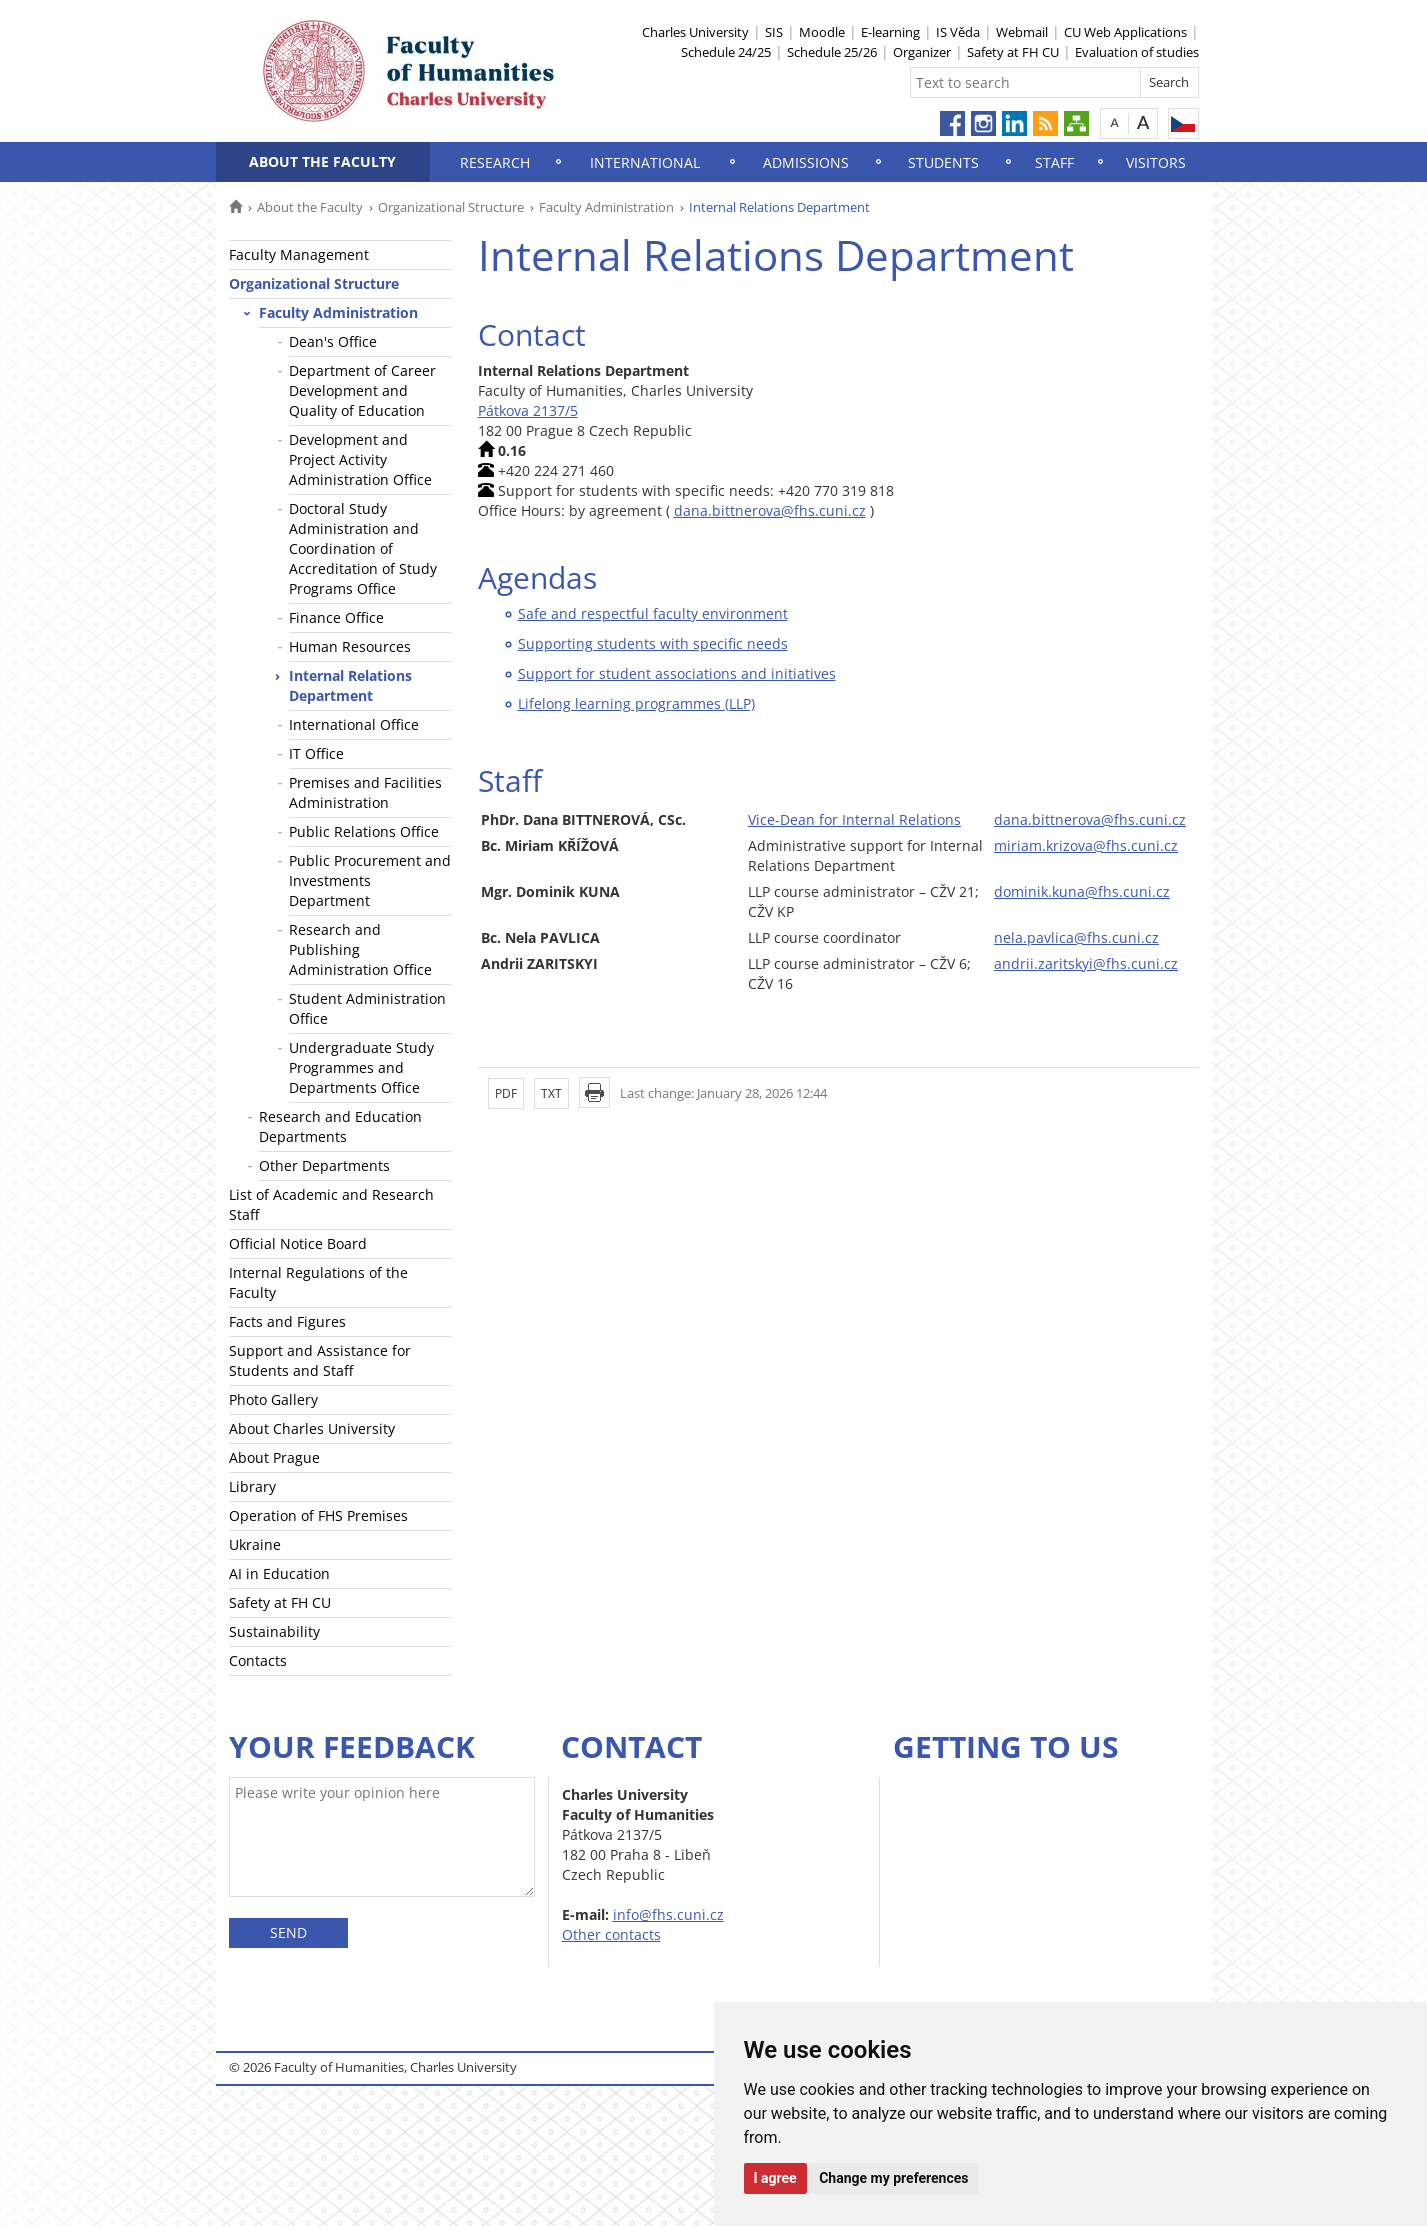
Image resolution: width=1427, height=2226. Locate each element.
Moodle (822, 32)
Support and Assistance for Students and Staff (320, 1360)
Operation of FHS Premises (318, 1515)
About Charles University (312, 1428)
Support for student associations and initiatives (677, 673)
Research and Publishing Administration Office (360, 949)
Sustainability (274, 1631)
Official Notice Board (298, 1243)
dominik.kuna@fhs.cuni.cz (1082, 891)
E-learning (890, 32)
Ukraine (255, 1544)
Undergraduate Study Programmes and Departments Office (361, 1067)
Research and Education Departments (340, 1126)
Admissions (806, 162)
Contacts (258, 1660)
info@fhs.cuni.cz (668, 1914)
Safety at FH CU (1013, 52)
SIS (774, 32)
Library (252, 1486)
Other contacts (611, 1934)
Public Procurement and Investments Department (370, 880)
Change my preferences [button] (893, 2178)
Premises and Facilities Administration (365, 792)
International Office (354, 724)
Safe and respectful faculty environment (653, 613)
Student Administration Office (367, 1008)
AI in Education (279, 1573)
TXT (551, 1093)
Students (943, 162)
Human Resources (350, 646)
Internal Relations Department (350, 685)
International (645, 162)
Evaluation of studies (1137, 52)
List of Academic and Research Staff (331, 1204)
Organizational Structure (451, 207)
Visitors (1156, 162)
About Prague (274, 1457)
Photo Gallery (273, 1399)
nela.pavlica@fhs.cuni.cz (1076, 937)
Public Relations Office (364, 831)
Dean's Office (333, 341)
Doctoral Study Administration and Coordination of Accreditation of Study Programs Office (363, 548)
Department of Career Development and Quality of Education (362, 390)
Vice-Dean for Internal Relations (854, 819)
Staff (1054, 162)
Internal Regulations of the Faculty (318, 1282)
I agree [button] (775, 2178)
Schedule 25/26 (832, 52)
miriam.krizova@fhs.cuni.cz (1086, 845)
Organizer (922, 52)
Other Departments (324, 1165)
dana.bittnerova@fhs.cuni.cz (770, 510)
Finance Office (336, 617)
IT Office (316, 753)
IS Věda (958, 32)
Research (495, 162)
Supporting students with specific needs (653, 643)
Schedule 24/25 (726, 52)
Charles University (695, 32)
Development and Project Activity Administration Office (360, 459)
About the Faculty (322, 161)
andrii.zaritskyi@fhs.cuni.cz (1086, 963)
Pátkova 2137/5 (528, 410)
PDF (506, 1093)
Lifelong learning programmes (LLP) (636, 703)
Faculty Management (299, 254)
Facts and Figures (287, 1321)
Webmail (1022, 32)
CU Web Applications (1125, 32)
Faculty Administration (606, 207)
